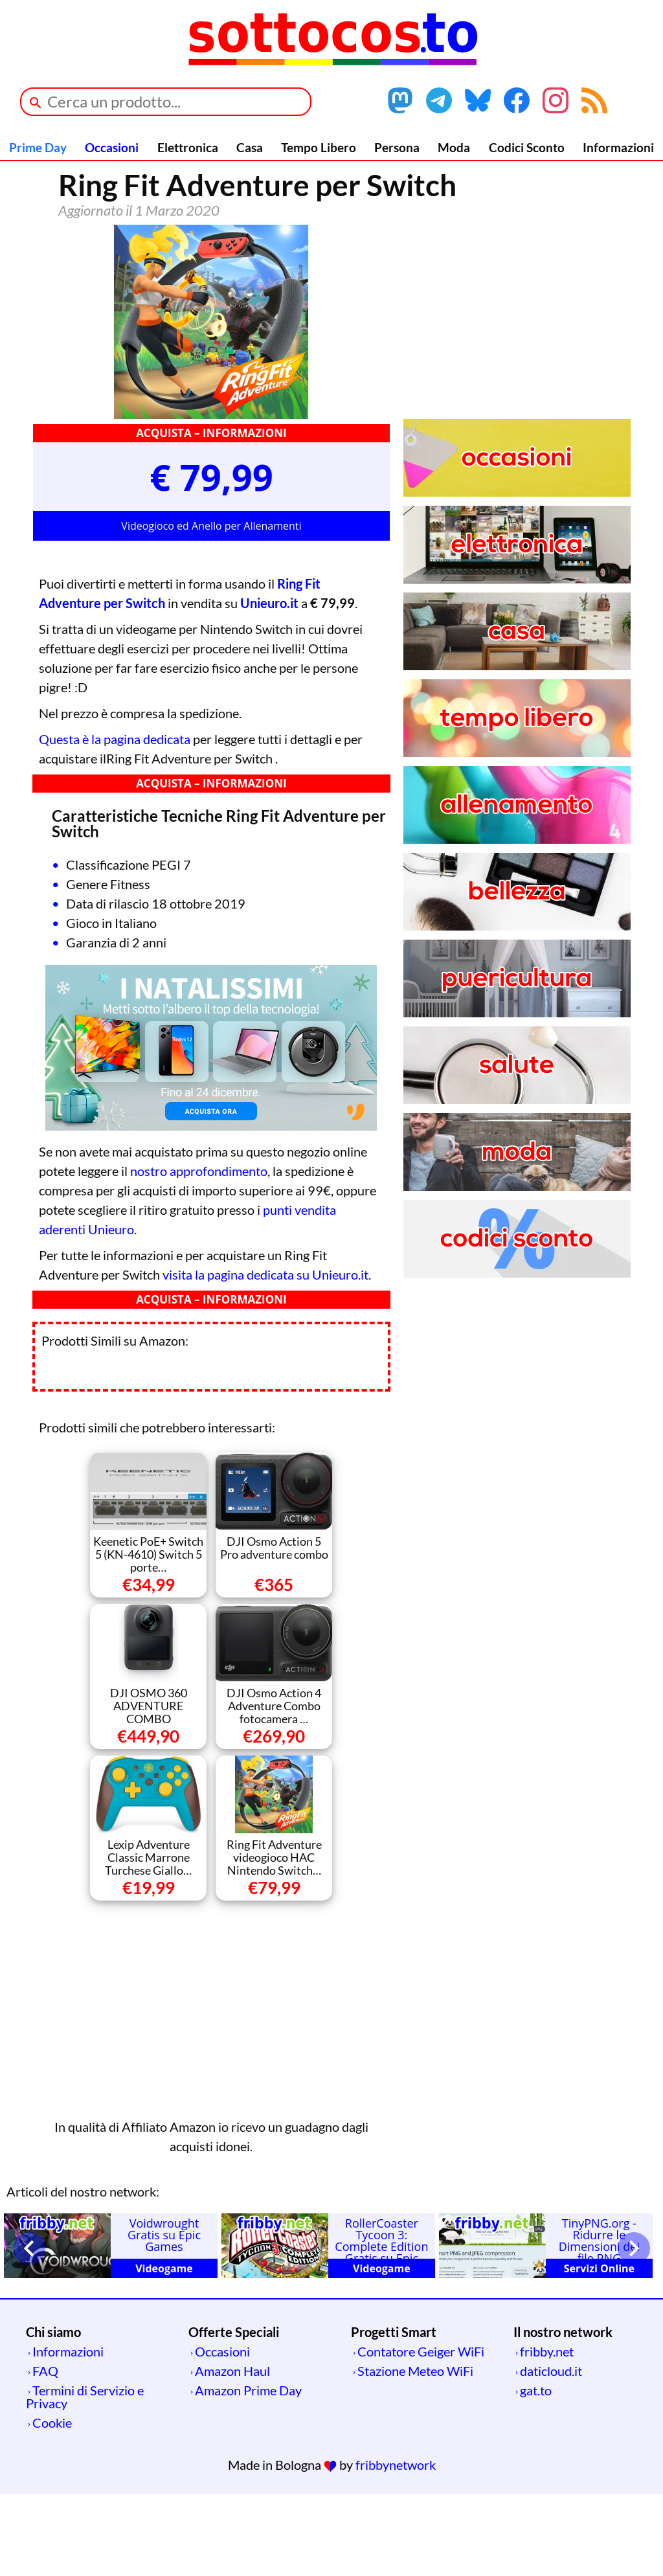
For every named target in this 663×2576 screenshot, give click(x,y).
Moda (454, 147)
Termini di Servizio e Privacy (85, 2479)
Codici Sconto (527, 147)
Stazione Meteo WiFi (415, 2453)
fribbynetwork (395, 2547)
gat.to (536, 2472)
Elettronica (187, 147)
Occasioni (112, 147)
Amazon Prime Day (248, 2472)
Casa (249, 147)
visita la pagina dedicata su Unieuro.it (265, 1356)
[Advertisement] (211, 2089)
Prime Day (38, 147)
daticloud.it (551, 2453)
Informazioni (618, 147)
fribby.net (547, 2433)
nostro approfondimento (198, 1253)
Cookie (52, 2505)
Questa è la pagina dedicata (114, 821)
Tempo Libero (318, 147)
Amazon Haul (232, 2453)
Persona (397, 147)
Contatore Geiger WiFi (420, 2433)
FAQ (45, 2453)
